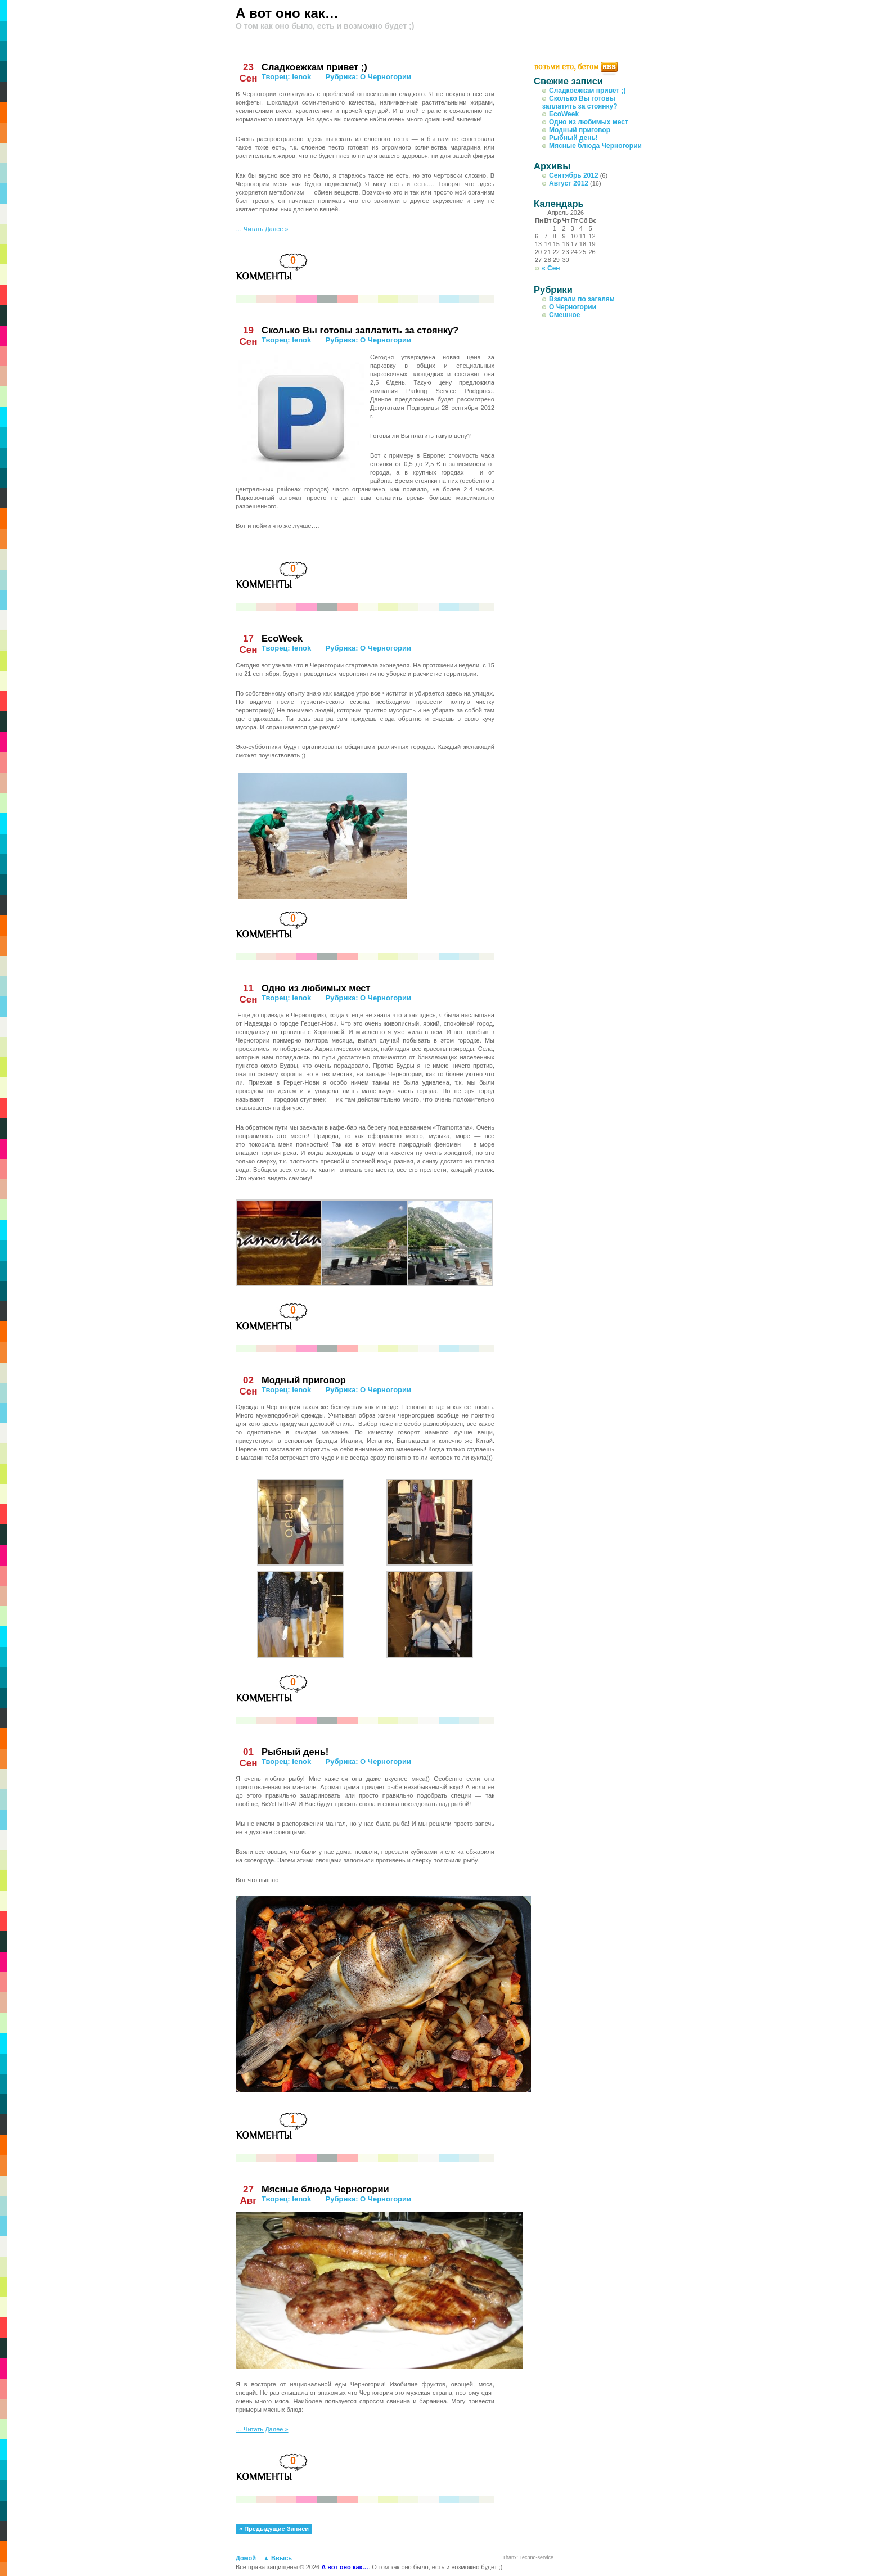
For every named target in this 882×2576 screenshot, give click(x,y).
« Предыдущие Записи (274, 2528)
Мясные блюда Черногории (325, 2189)
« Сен (551, 268)
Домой (246, 2558)
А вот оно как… (287, 13)
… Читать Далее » (262, 228)
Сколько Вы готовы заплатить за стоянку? (360, 330)
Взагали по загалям (582, 299)
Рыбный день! (295, 1752)
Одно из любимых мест (316, 988)
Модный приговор (304, 1380)
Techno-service (536, 2557)
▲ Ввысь (277, 2558)
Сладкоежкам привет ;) (314, 67)
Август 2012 (568, 183)
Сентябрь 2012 (573, 175)
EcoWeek (282, 638)
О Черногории (385, 77)
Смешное (564, 315)
